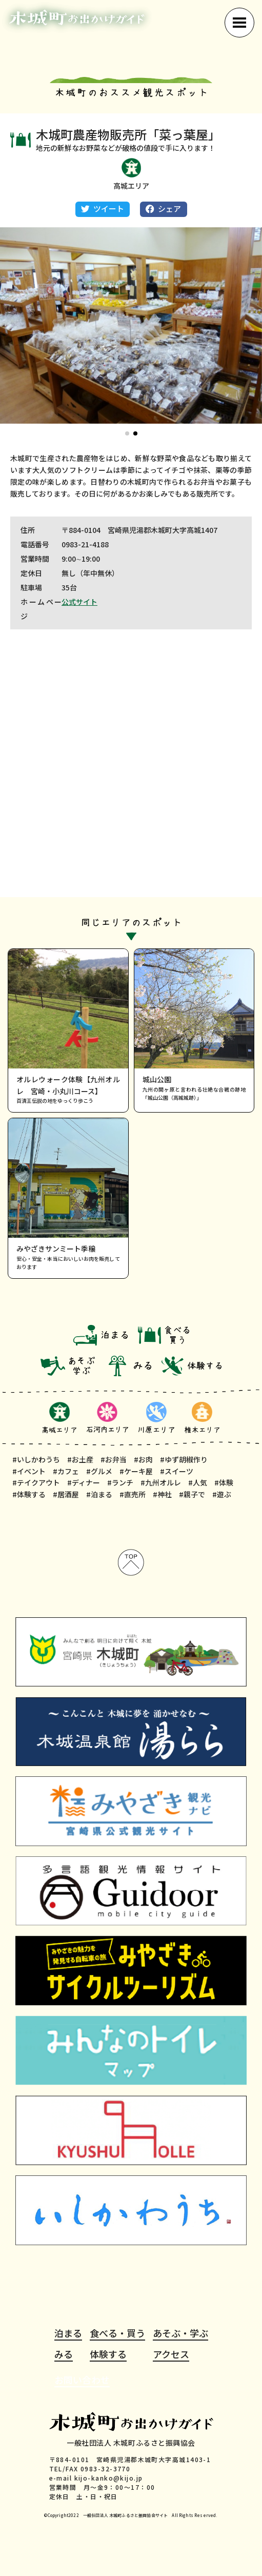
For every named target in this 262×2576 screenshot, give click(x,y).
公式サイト (79, 602)
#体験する (29, 1494)
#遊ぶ (221, 1494)
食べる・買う (117, 2333)
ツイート (102, 208)
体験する (108, 2354)
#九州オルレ (160, 1482)
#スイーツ (176, 1471)
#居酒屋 (66, 1494)
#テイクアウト (36, 1482)
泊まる (68, 2333)
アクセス (171, 2354)
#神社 (162, 1494)
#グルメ (99, 1471)
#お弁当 (113, 1459)
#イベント (29, 1471)
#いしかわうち (36, 1459)
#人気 (197, 1482)
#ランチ (120, 1482)
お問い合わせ (82, 2380)
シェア (163, 208)
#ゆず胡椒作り (184, 1459)
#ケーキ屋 (136, 1471)
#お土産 (80, 1459)
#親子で (192, 1494)
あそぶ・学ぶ (180, 2333)
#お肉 (143, 1459)
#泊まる (99, 1494)
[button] (127, 433)
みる (63, 2354)
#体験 (223, 1482)
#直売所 (132, 1494)
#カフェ (66, 1471)
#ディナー (83, 1482)
